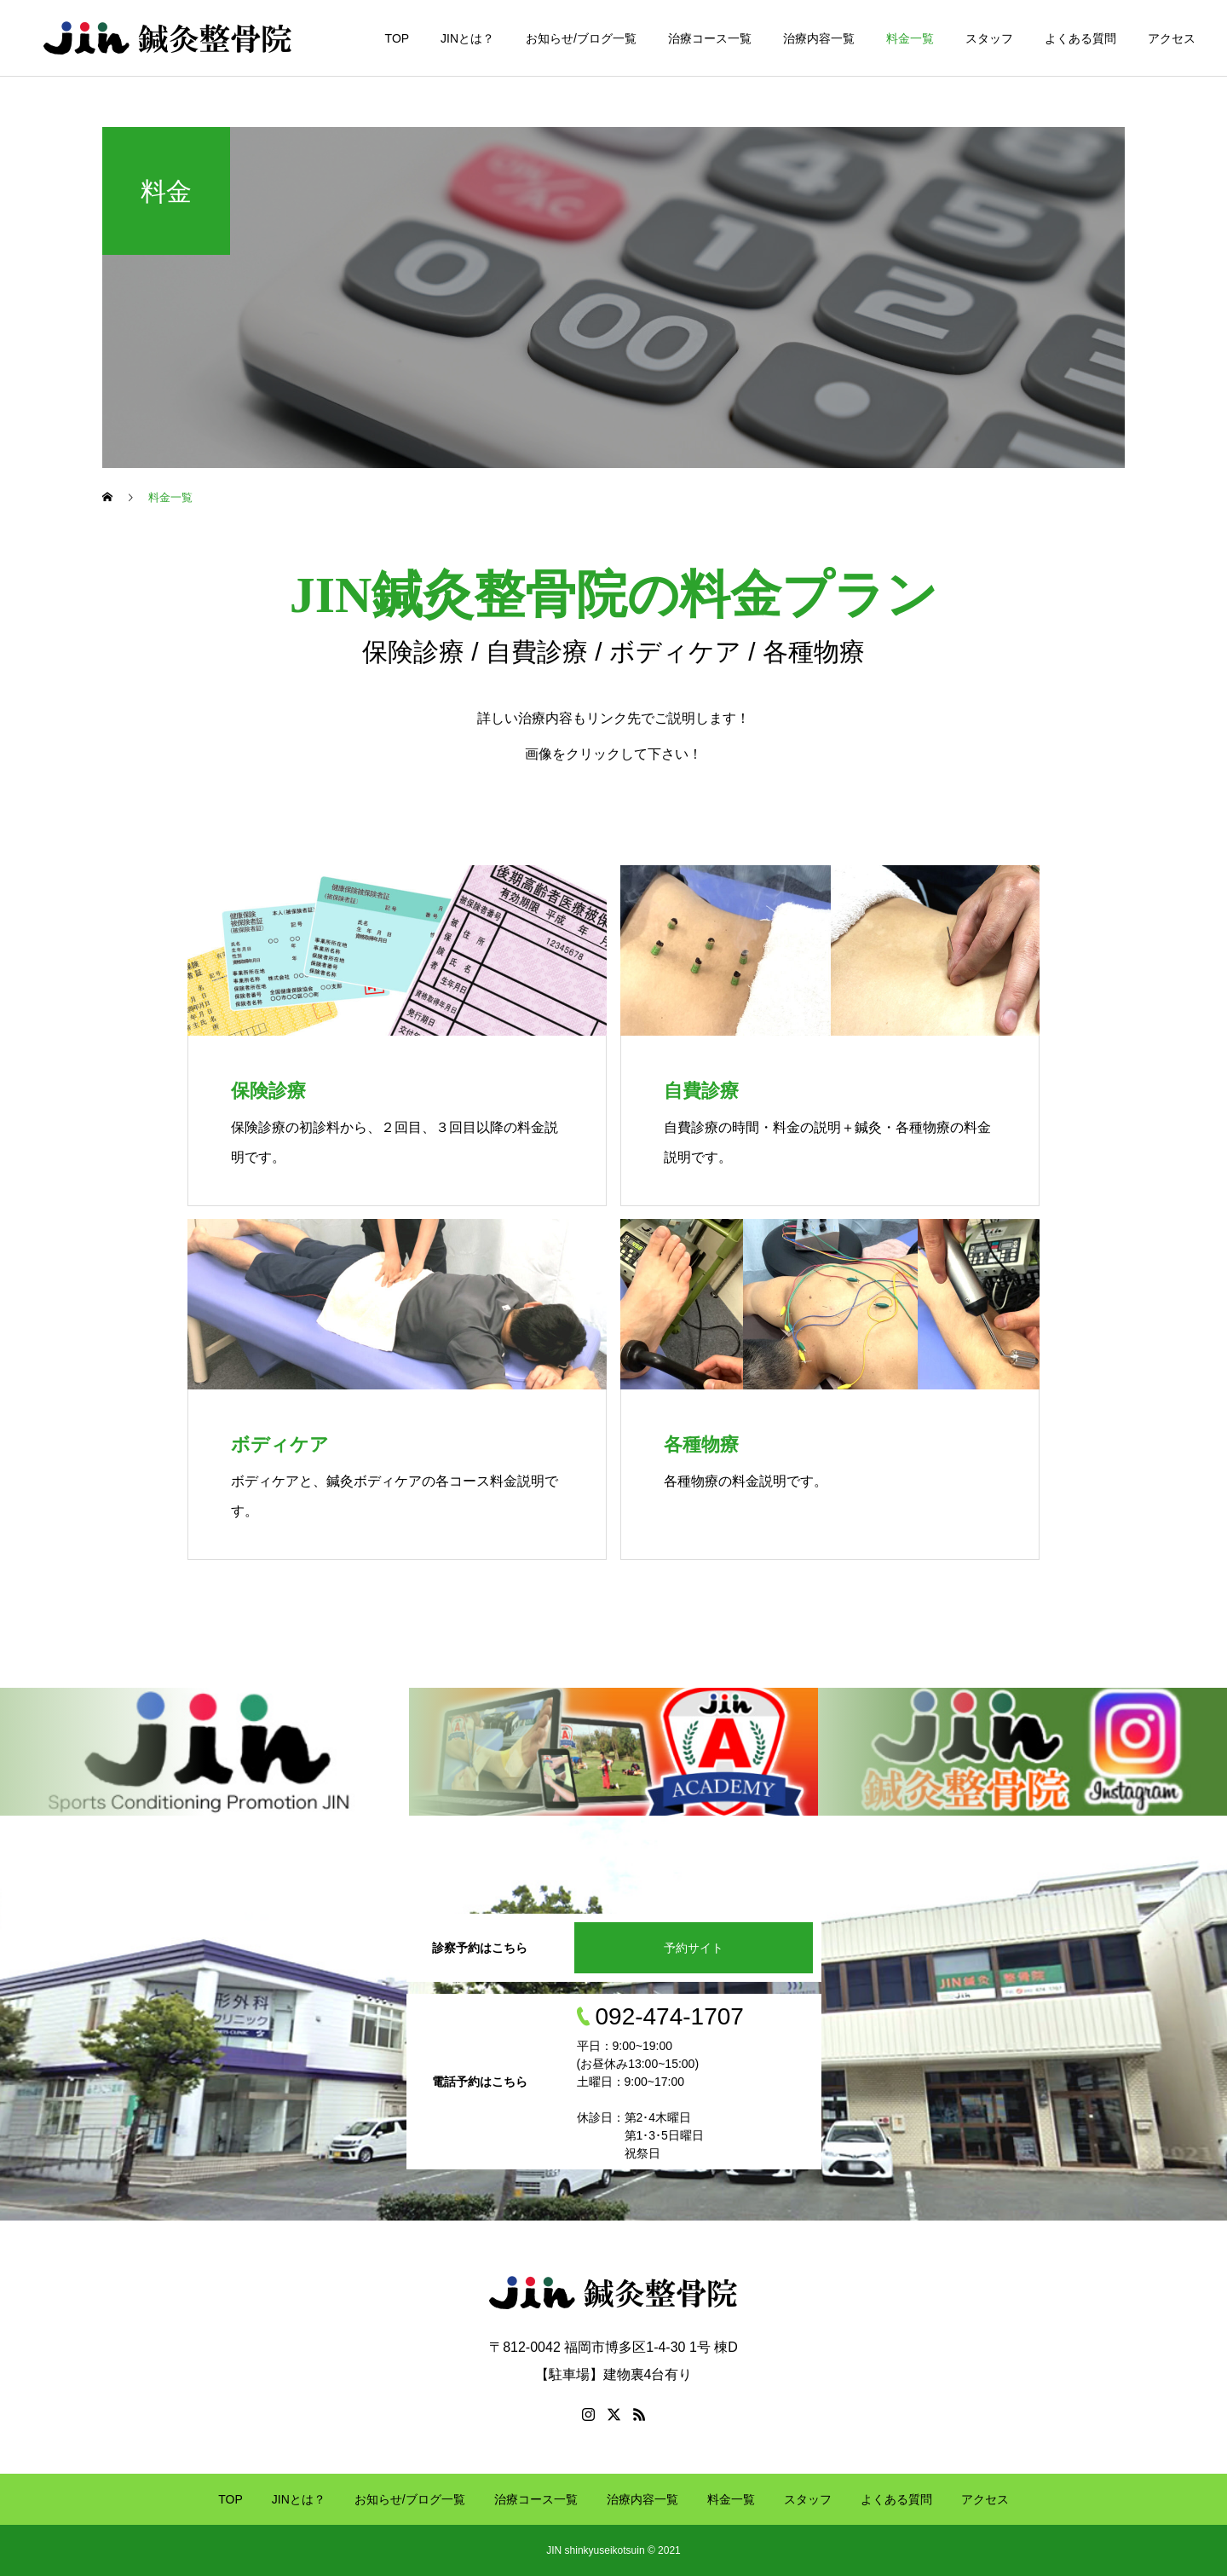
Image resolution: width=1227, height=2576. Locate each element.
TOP (397, 38)
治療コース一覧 (710, 38)
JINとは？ (467, 38)
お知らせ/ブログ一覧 (581, 38)
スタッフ (989, 38)
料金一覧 (910, 38)
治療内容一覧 (819, 38)
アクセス (1171, 38)
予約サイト (693, 1948)
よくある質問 (1080, 38)
